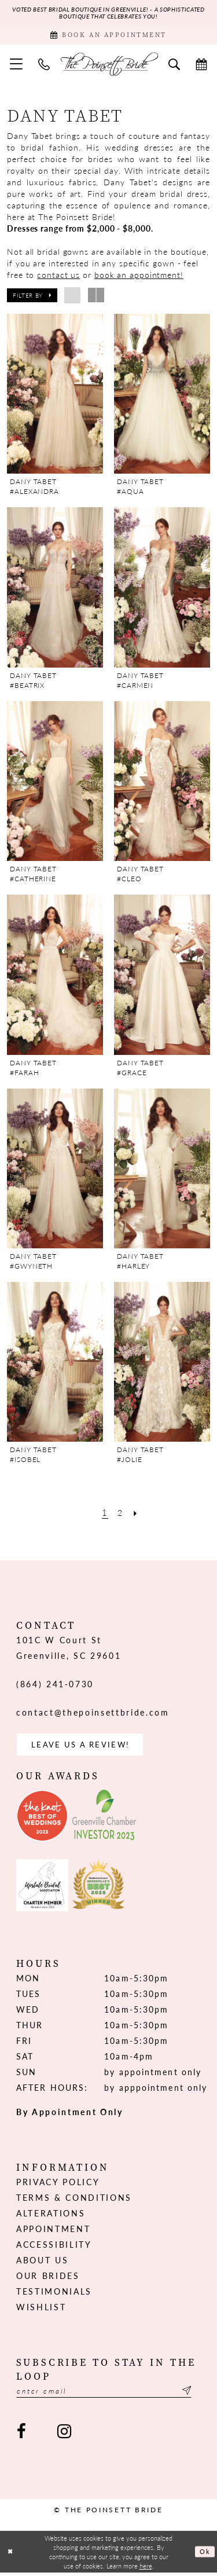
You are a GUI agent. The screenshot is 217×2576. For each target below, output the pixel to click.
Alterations (50, 2216)
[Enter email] (108, 2394)
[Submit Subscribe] (194, 2394)
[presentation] (55, 395)
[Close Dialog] (10, 2555)
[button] (16, 65)
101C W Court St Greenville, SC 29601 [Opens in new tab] (68, 1649)
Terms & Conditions (74, 2200)
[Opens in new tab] (42, 1819)
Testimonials (54, 2294)
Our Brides (48, 2278)
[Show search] (174, 65)
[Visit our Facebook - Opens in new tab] (21, 2435)
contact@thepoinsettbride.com (92, 1714)
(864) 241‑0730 (55, 1685)
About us (42, 2263)
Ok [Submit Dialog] (205, 2555)
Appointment (53, 2231)
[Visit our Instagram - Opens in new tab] (63, 2435)
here (145, 2569)
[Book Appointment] (108, 36)
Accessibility (54, 2247)
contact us (58, 276)
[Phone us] (44, 65)
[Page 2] (120, 1514)
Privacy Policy (58, 2184)
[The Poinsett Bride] (109, 66)
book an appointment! (138, 276)
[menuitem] (16, 65)
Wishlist (41, 2309)
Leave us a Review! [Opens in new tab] (83, 1747)
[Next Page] (137, 1514)
